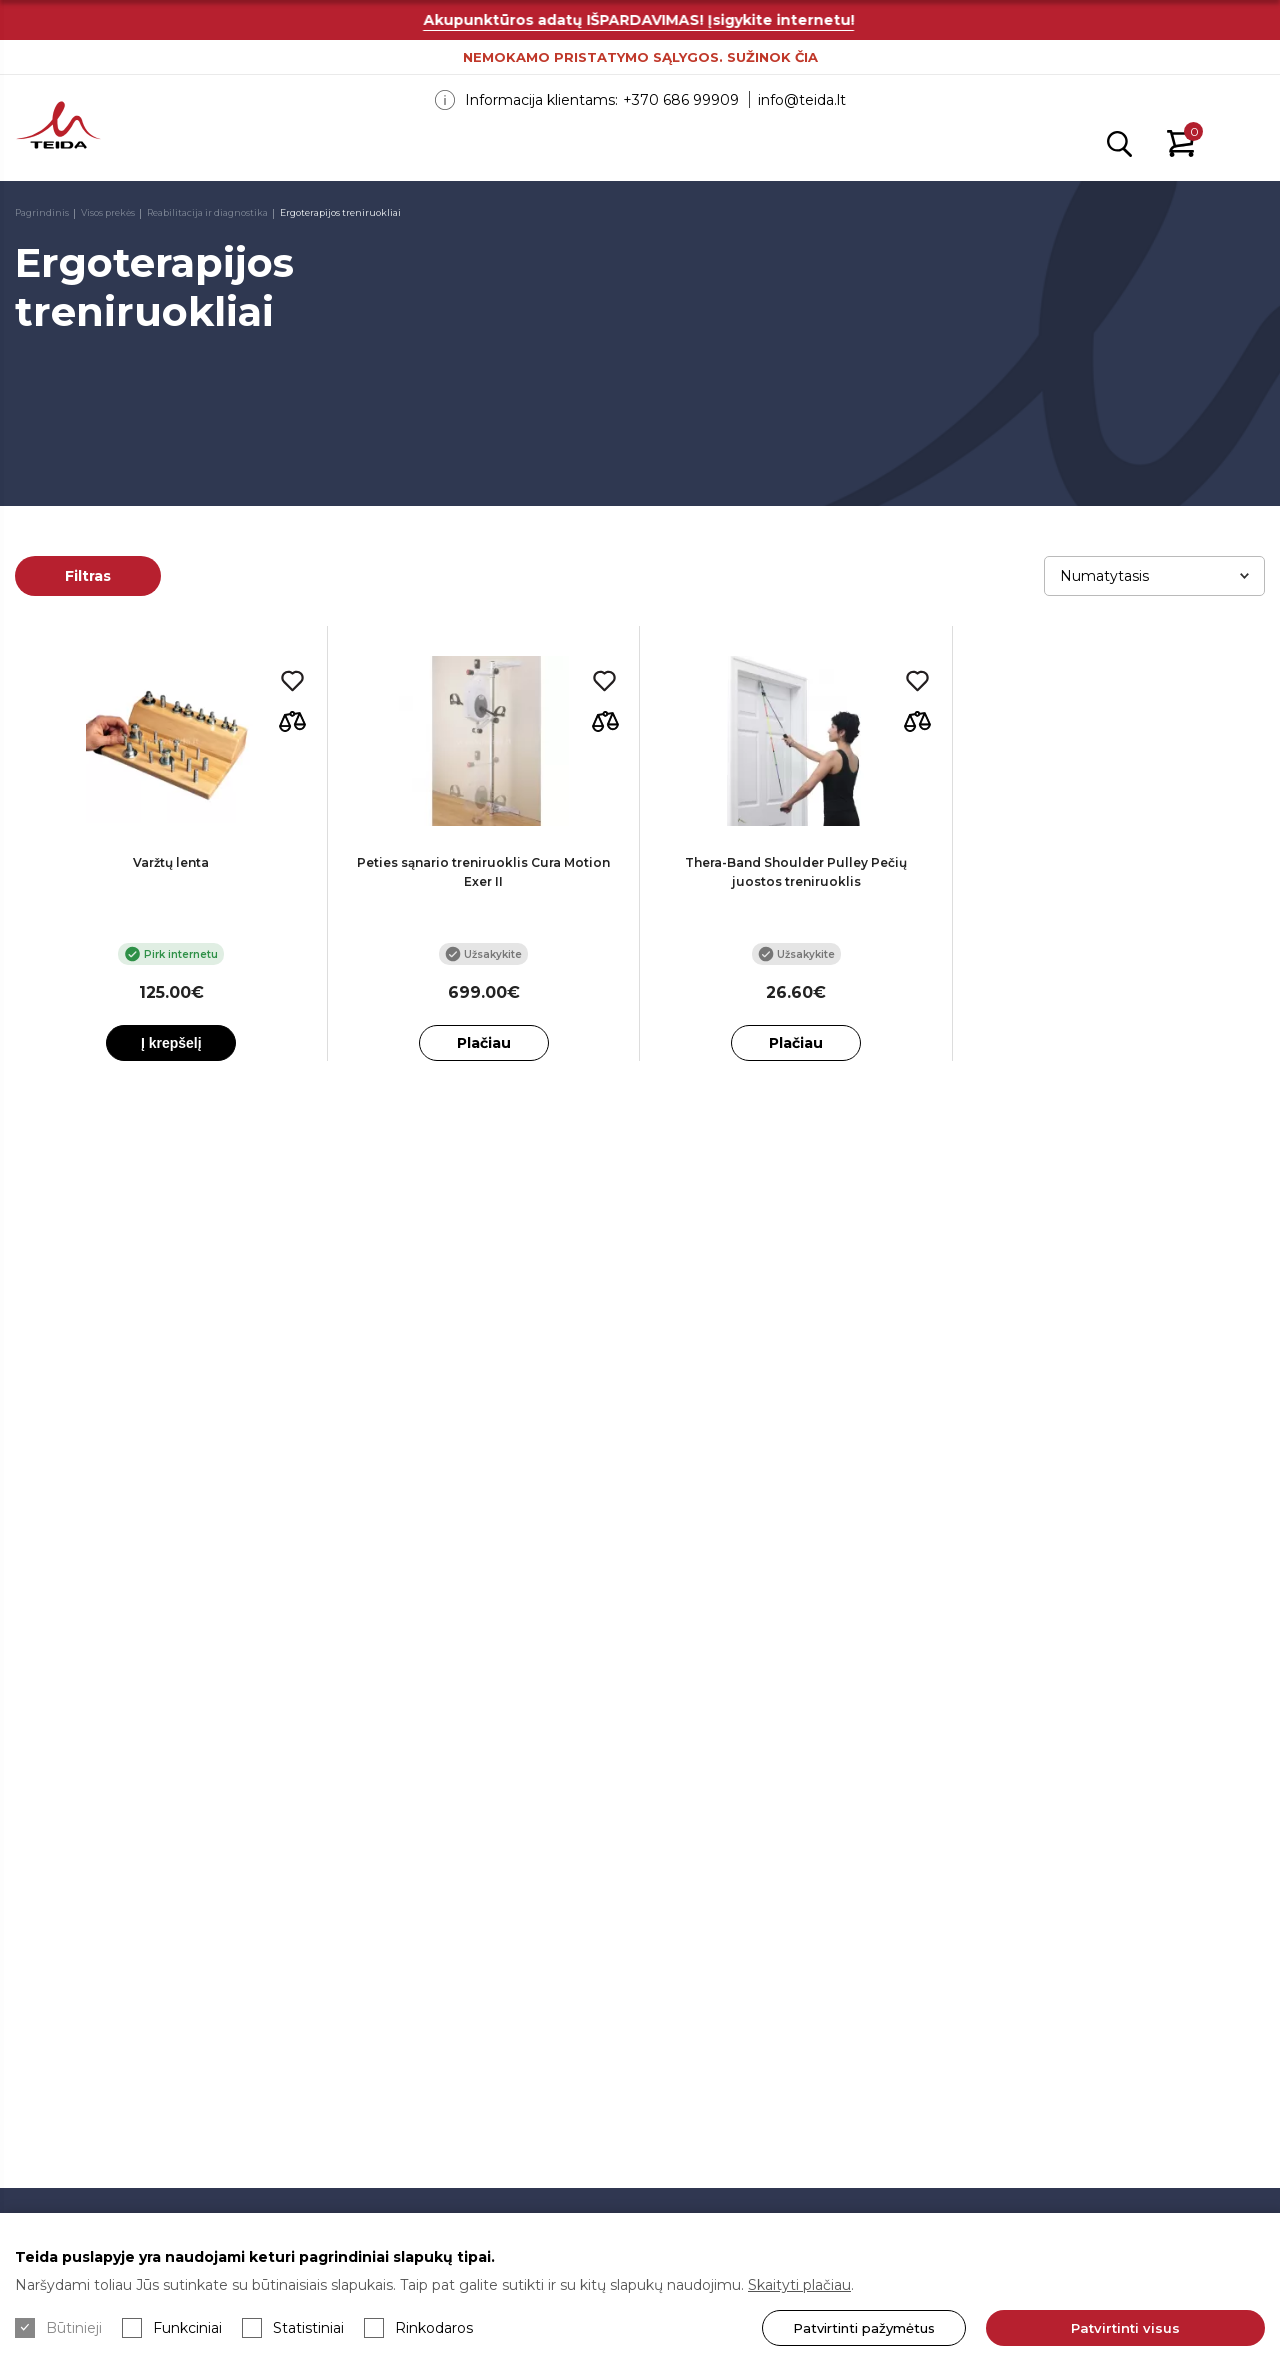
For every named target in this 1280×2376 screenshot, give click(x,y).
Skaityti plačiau (799, 2285)
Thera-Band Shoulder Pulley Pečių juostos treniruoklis (796, 872)
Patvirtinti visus (1125, 2328)
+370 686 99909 (681, 100)
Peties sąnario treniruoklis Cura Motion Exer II (483, 872)
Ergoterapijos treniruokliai (340, 212)
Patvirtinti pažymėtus (864, 2328)
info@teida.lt (802, 100)
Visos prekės (108, 212)
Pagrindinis (42, 212)
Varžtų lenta (171, 862)
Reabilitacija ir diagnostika (207, 212)
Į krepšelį (171, 1043)
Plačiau (484, 1043)
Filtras (88, 576)
